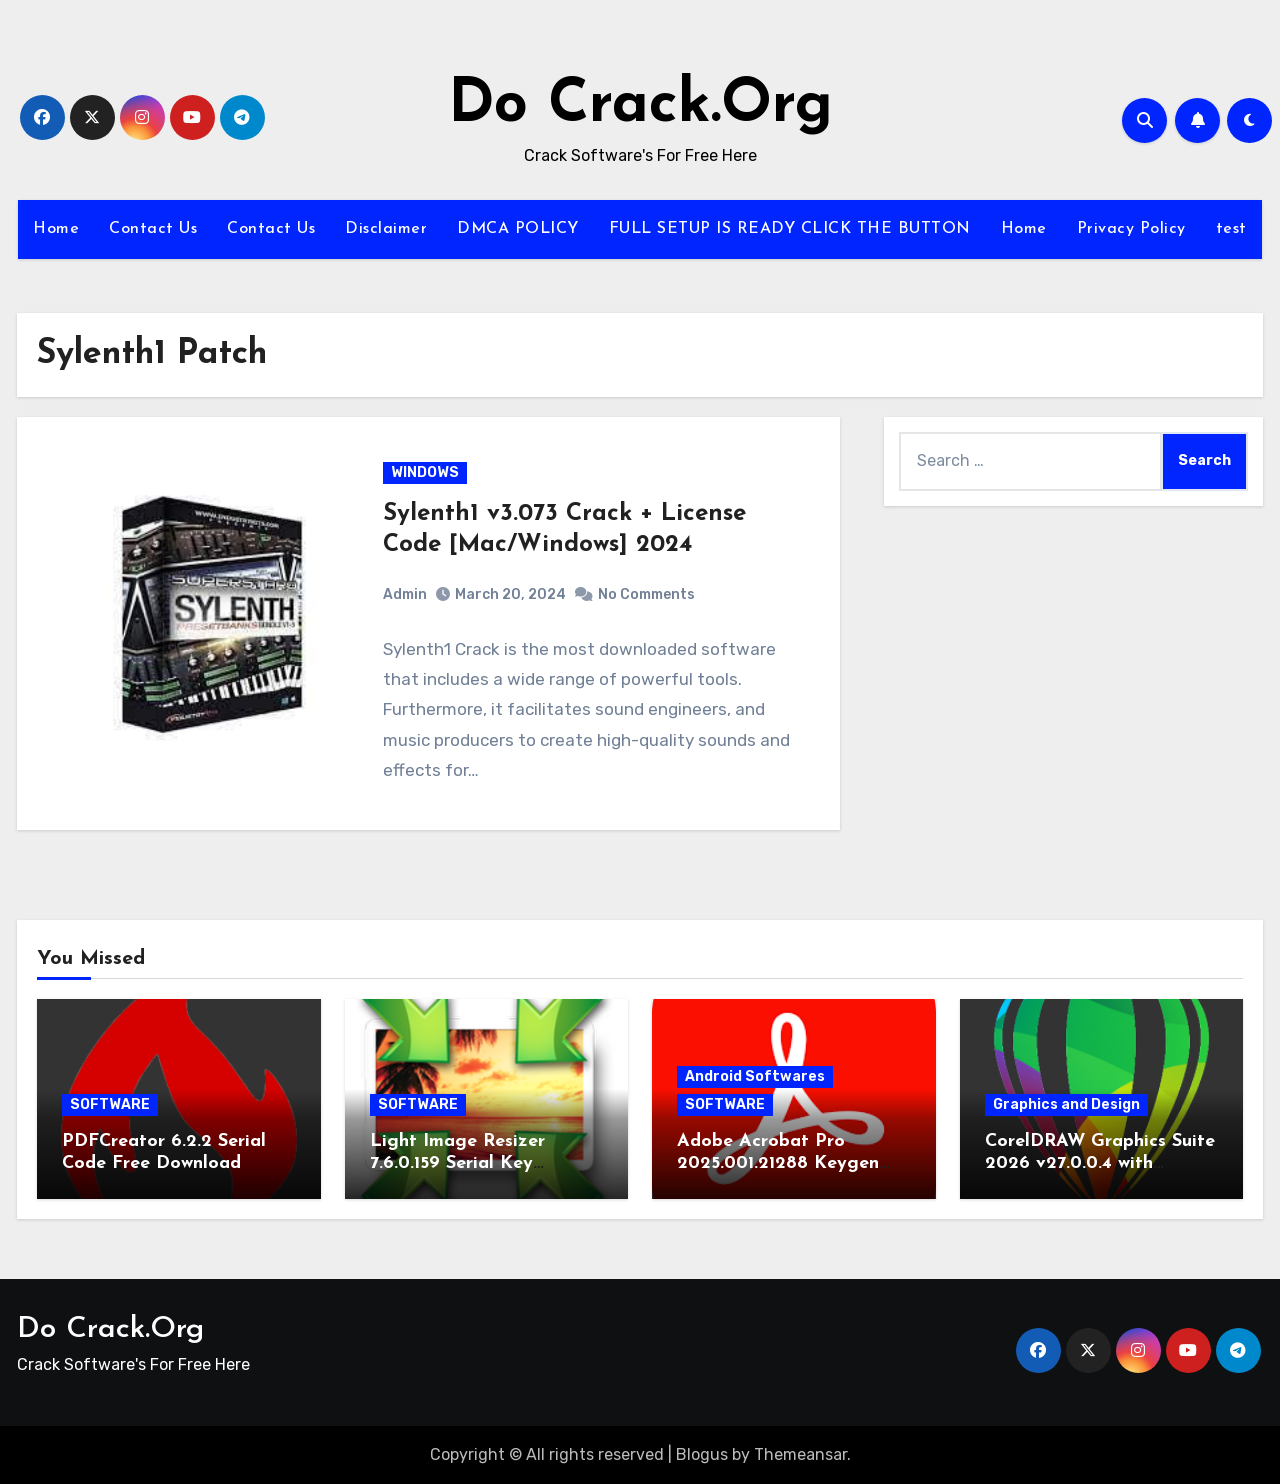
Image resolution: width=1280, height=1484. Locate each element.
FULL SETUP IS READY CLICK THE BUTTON (790, 229)
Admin (405, 594)
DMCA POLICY (518, 229)
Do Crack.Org (640, 106)
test (1231, 229)
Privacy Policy (1131, 229)
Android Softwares (755, 1076)
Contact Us (153, 229)
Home (56, 229)
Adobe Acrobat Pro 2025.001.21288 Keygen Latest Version (778, 1163)
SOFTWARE (110, 1104)
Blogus (702, 1454)
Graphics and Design (1066, 1104)
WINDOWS (425, 472)
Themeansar (800, 1454)
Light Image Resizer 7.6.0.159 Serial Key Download (457, 1163)
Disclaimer (386, 229)
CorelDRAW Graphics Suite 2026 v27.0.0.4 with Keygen (1100, 1163)
